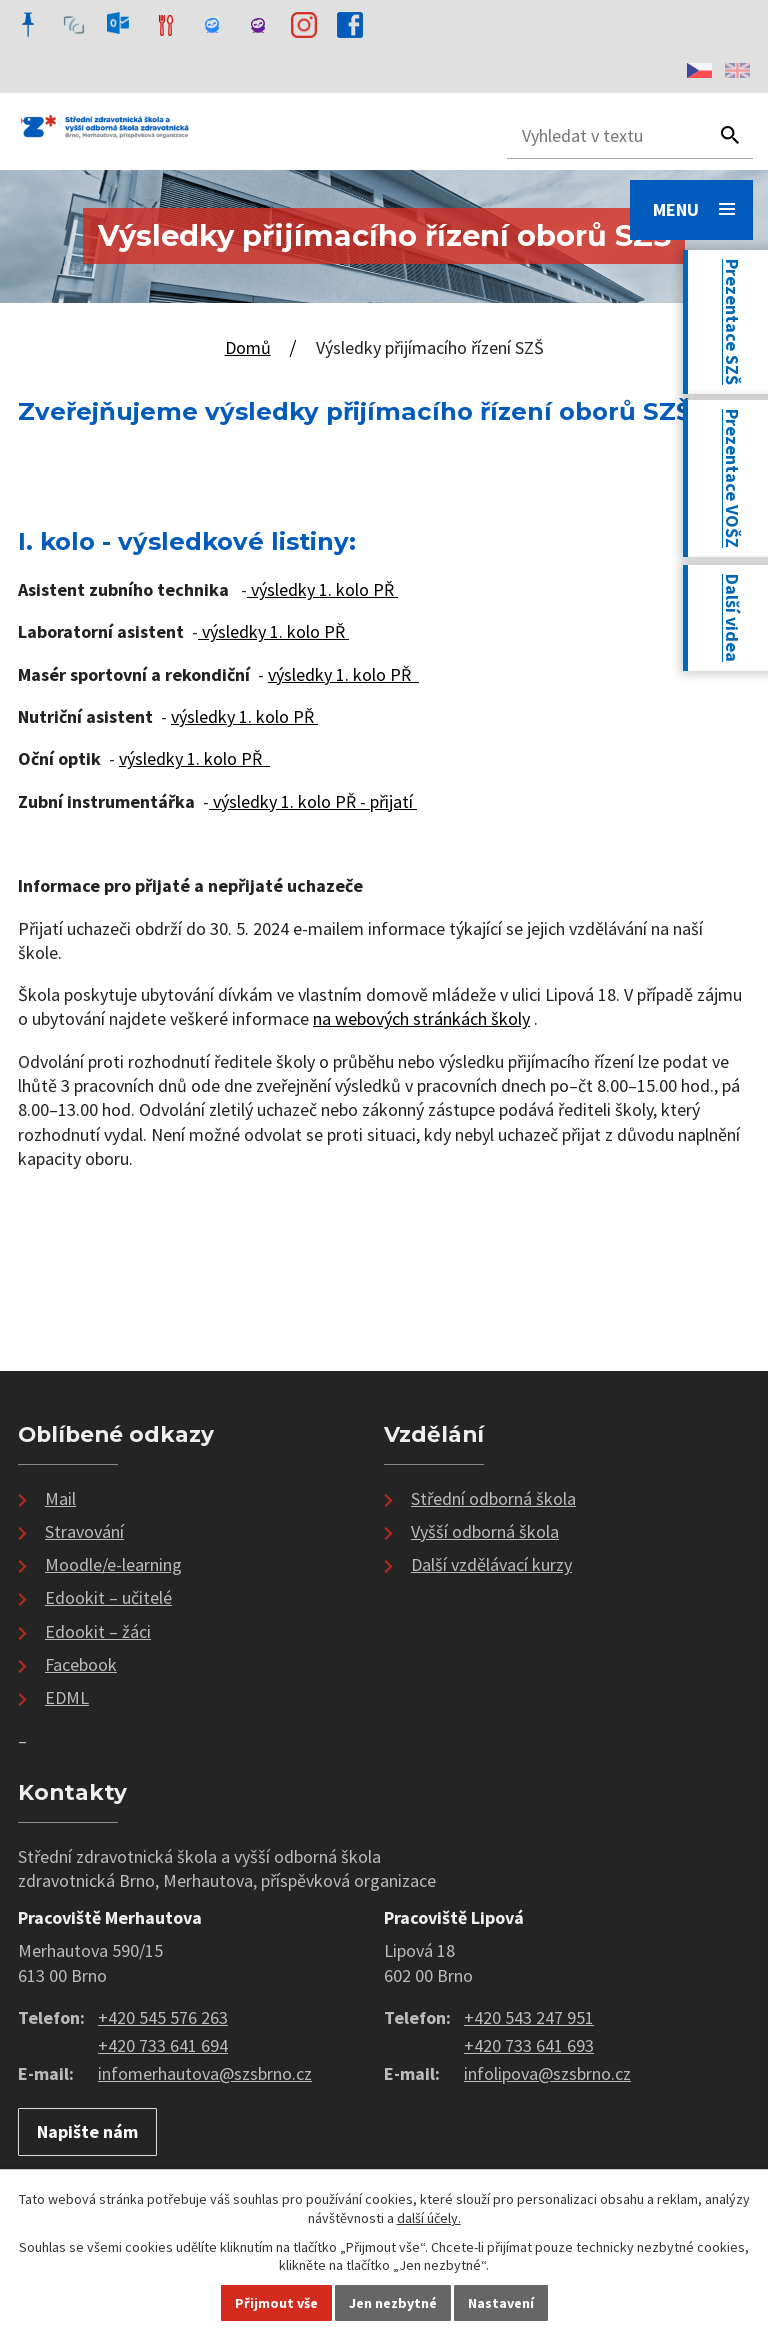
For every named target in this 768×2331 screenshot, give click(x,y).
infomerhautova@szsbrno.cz (205, 2073)
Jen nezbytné (393, 2303)
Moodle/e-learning (113, 1564)
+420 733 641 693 (529, 2045)
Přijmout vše (276, 2303)
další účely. (429, 2218)
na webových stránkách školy (421, 1018)
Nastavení (501, 2303)
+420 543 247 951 (529, 2017)
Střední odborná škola (493, 1498)
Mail (60, 1498)
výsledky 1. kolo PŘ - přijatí (313, 801)
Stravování (84, 1531)
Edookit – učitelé (108, 1597)
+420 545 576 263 (163, 2017)
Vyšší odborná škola (485, 1531)
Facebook (81, 1664)
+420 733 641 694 (163, 2045)
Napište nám (87, 2131)
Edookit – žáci (98, 1631)
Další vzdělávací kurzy (491, 1564)
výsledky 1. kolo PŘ (322, 589)
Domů (248, 347)
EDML (67, 1697)
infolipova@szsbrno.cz (547, 2073)
